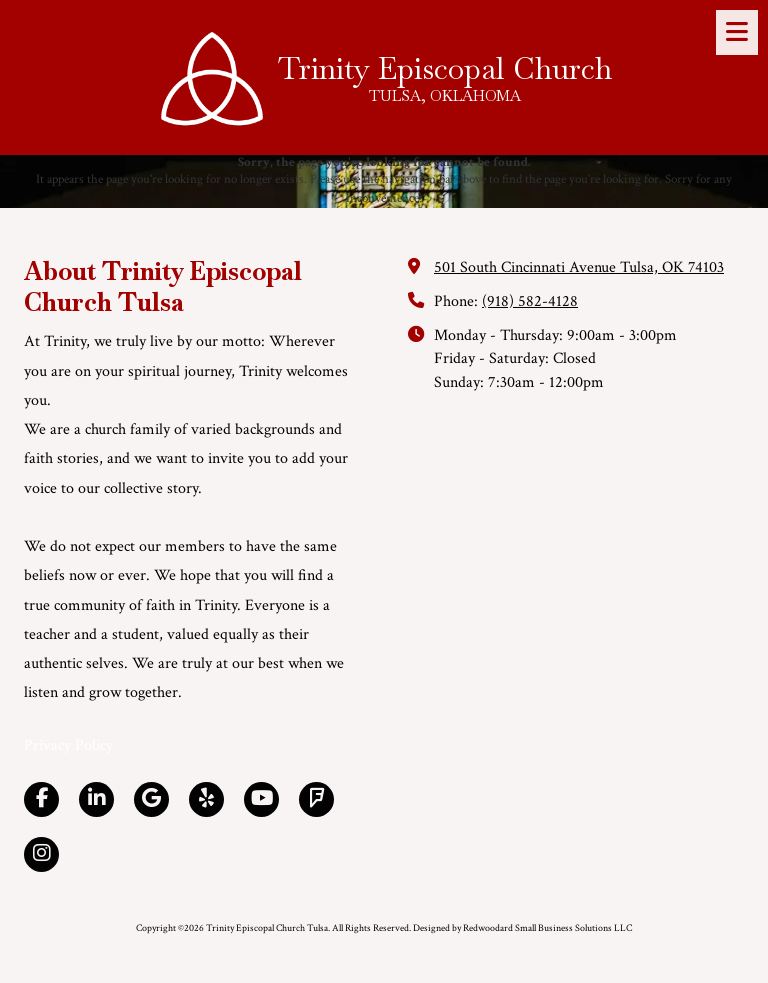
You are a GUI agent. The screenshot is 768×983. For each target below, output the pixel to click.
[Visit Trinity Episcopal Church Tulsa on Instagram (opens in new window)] (41, 854)
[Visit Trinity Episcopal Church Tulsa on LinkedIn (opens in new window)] (96, 799)
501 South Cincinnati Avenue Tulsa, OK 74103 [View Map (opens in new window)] (579, 267)
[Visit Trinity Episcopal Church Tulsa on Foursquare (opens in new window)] (316, 799)
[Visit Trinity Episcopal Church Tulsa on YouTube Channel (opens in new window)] (261, 799)
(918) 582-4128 (530, 301)
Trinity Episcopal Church (445, 68)
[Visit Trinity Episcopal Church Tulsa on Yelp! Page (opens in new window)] (206, 799)
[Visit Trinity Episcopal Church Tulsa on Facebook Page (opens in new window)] (41, 799)
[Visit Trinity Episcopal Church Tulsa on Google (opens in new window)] (151, 799)
